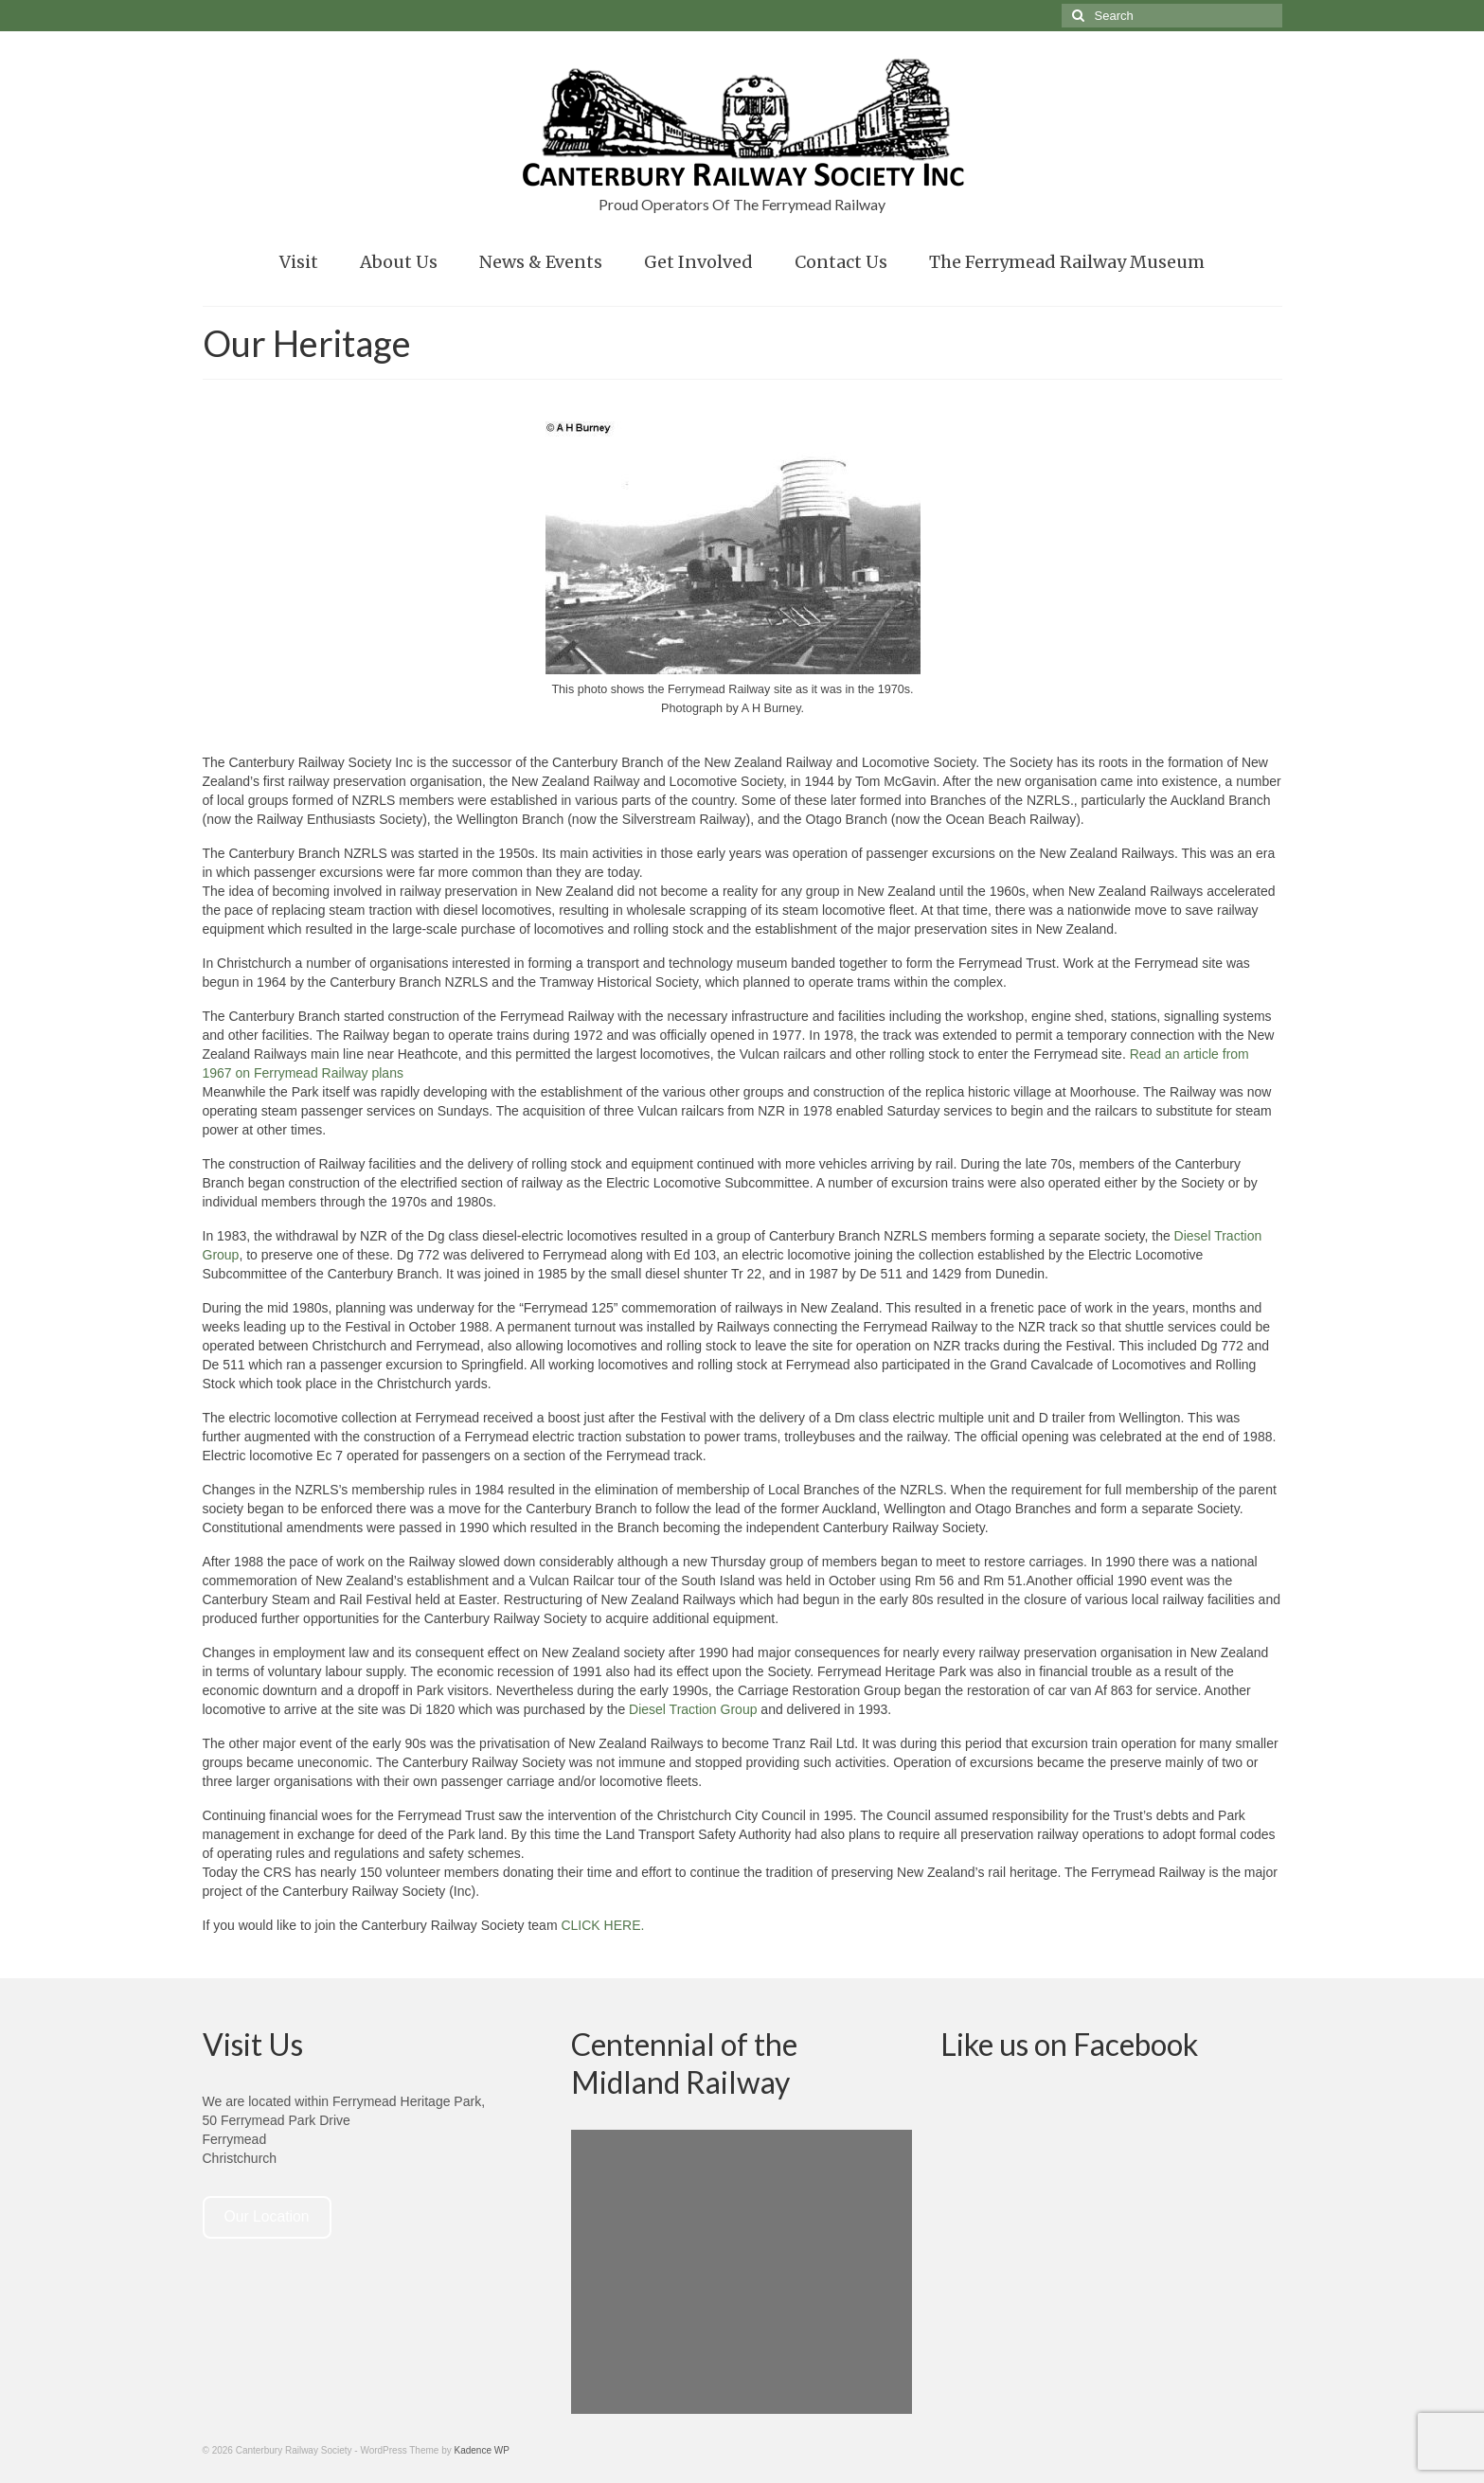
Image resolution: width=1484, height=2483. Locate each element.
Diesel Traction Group (693, 1709)
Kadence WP (482, 2450)
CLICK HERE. (602, 1925)
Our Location (266, 2216)
